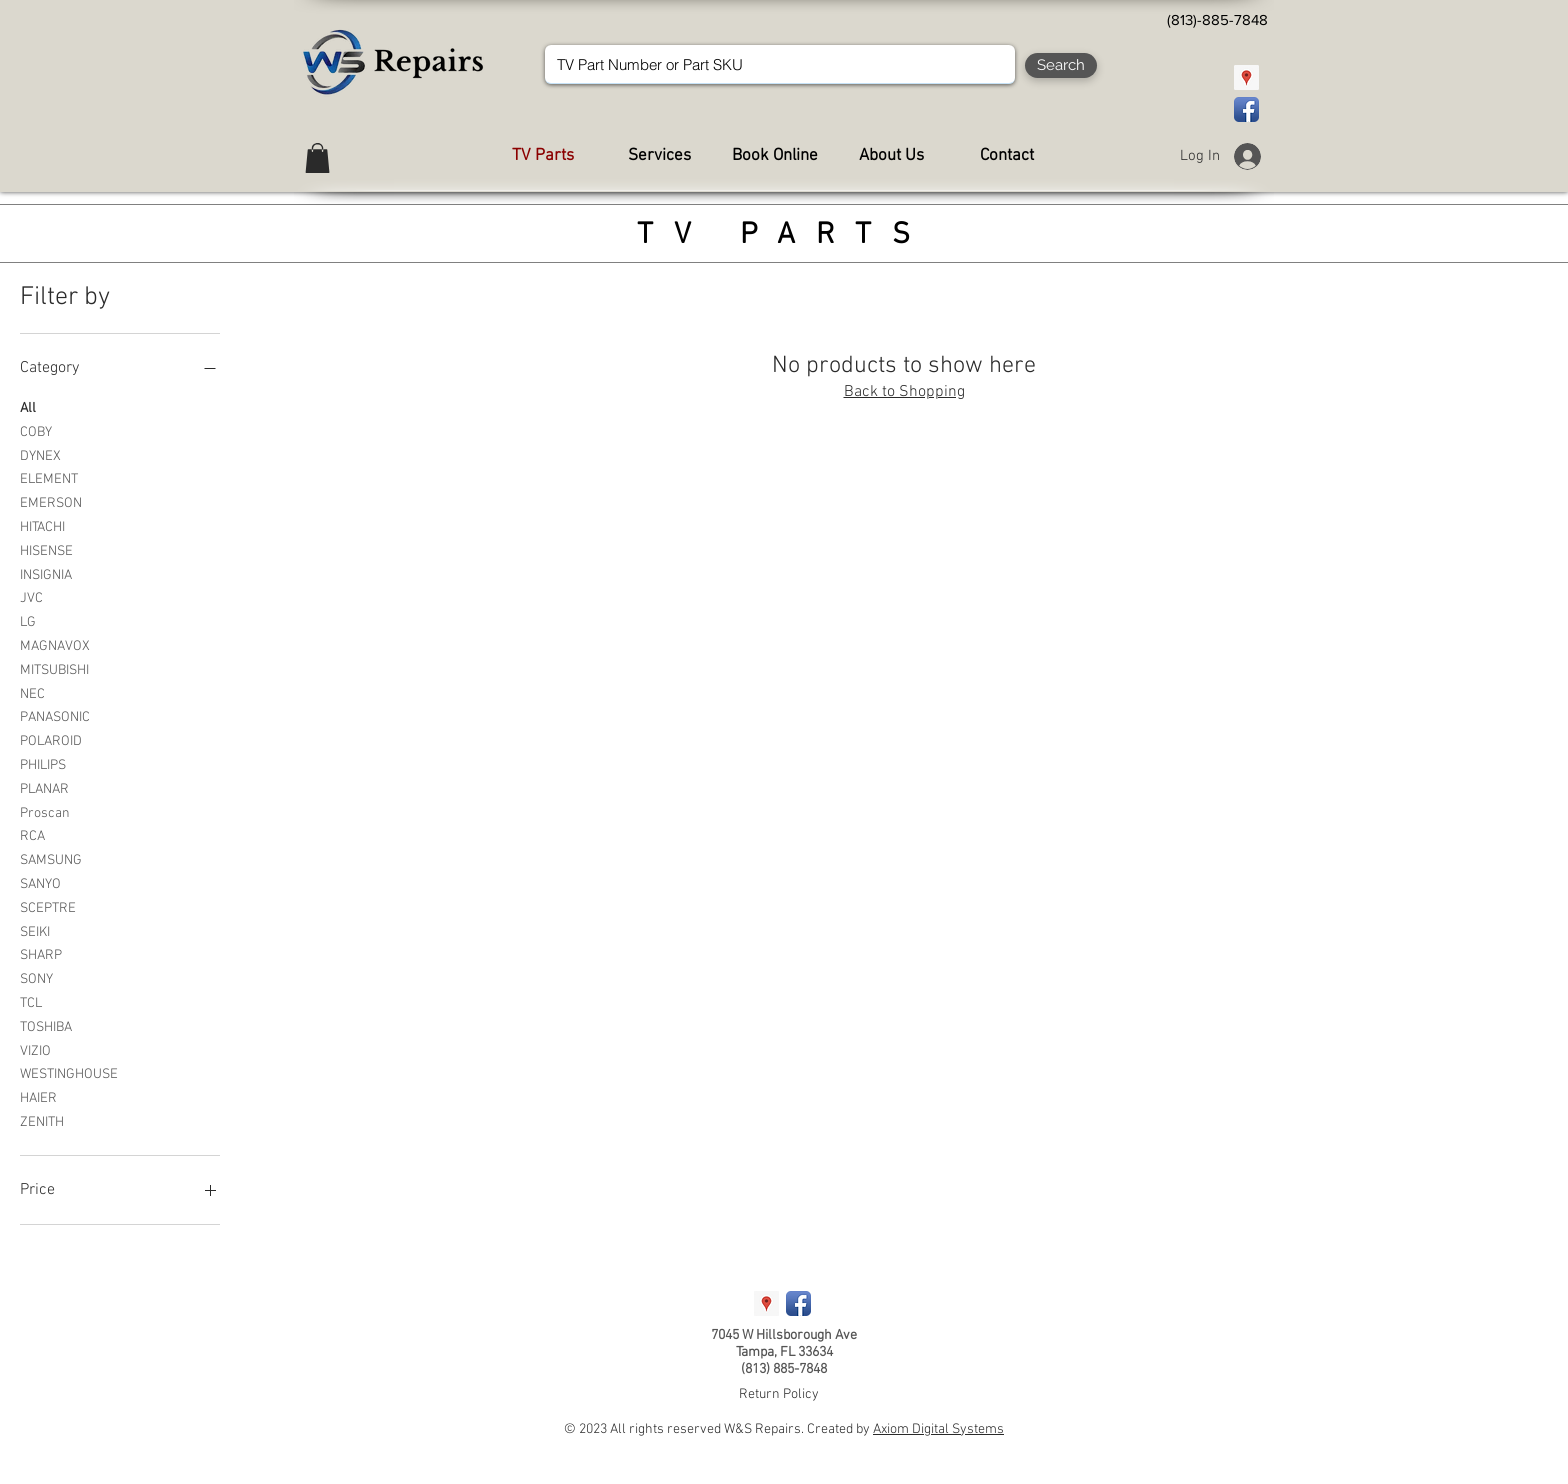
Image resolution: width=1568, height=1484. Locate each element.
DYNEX (40, 455)
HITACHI (42, 526)
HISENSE (46, 550)
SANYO (40, 883)
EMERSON (51, 502)
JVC (31, 597)
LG (28, 621)
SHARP (41, 954)
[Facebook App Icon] (1246, 109)
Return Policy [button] (779, 1394)
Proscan (45, 812)
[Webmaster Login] (579, 1423)
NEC (32, 693)
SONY (36, 978)
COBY (36, 431)
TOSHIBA (46, 1026)
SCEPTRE (48, 907)
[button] (317, 158)
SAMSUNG (51, 859)
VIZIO (35, 1050)
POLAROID (51, 740)
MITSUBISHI (54, 669)
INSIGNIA (46, 574)
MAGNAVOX (55, 645)
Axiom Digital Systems (938, 1429)
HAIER (38, 1097)
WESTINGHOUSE (69, 1073)
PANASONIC (55, 716)
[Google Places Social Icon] (1246, 77)
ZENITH (42, 1121)
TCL (31, 1002)
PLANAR (44, 788)
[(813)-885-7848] (1217, 19)
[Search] (1061, 65)
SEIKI (35, 931)
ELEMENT (49, 478)
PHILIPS (43, 764)
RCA (32, 835)
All (28, 407)
